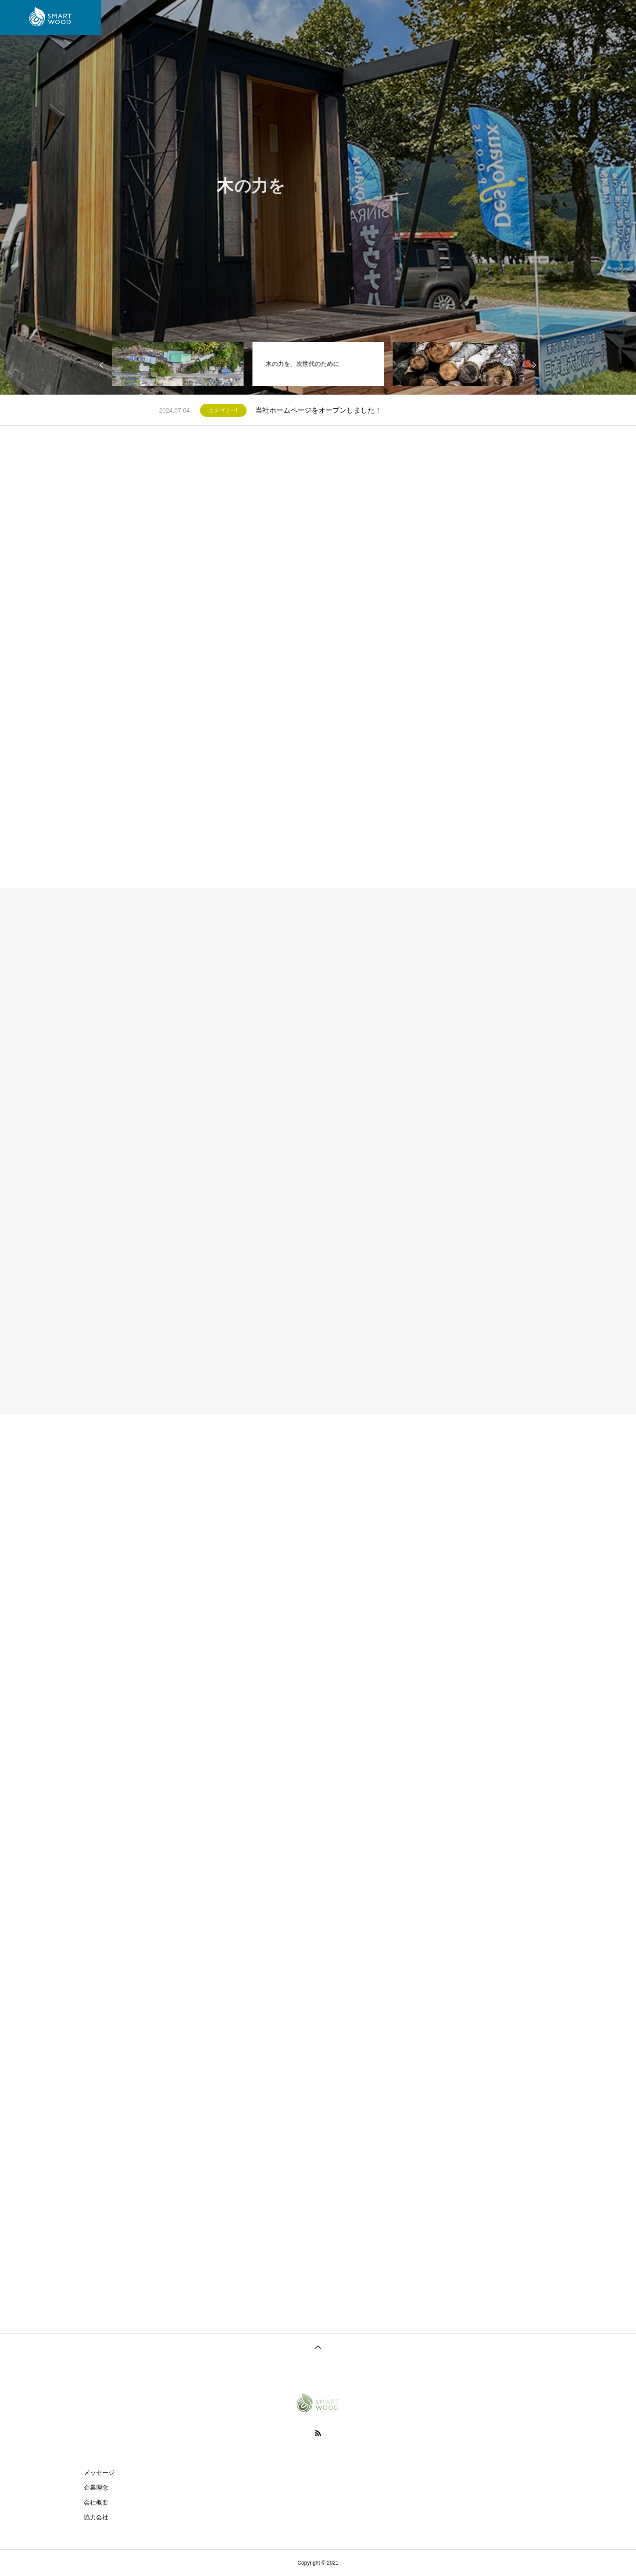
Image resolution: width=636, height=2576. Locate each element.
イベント (381, 17)
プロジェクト (290, 17)
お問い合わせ (429, 17)
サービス (242, 17)
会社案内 (200, 17)
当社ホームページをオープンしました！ (318, 410)
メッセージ (99, 2472)
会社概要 (96, 2502)
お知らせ (339, 17)
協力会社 (96, 2517)
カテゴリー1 (223, 410)
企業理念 (96, 2487)
